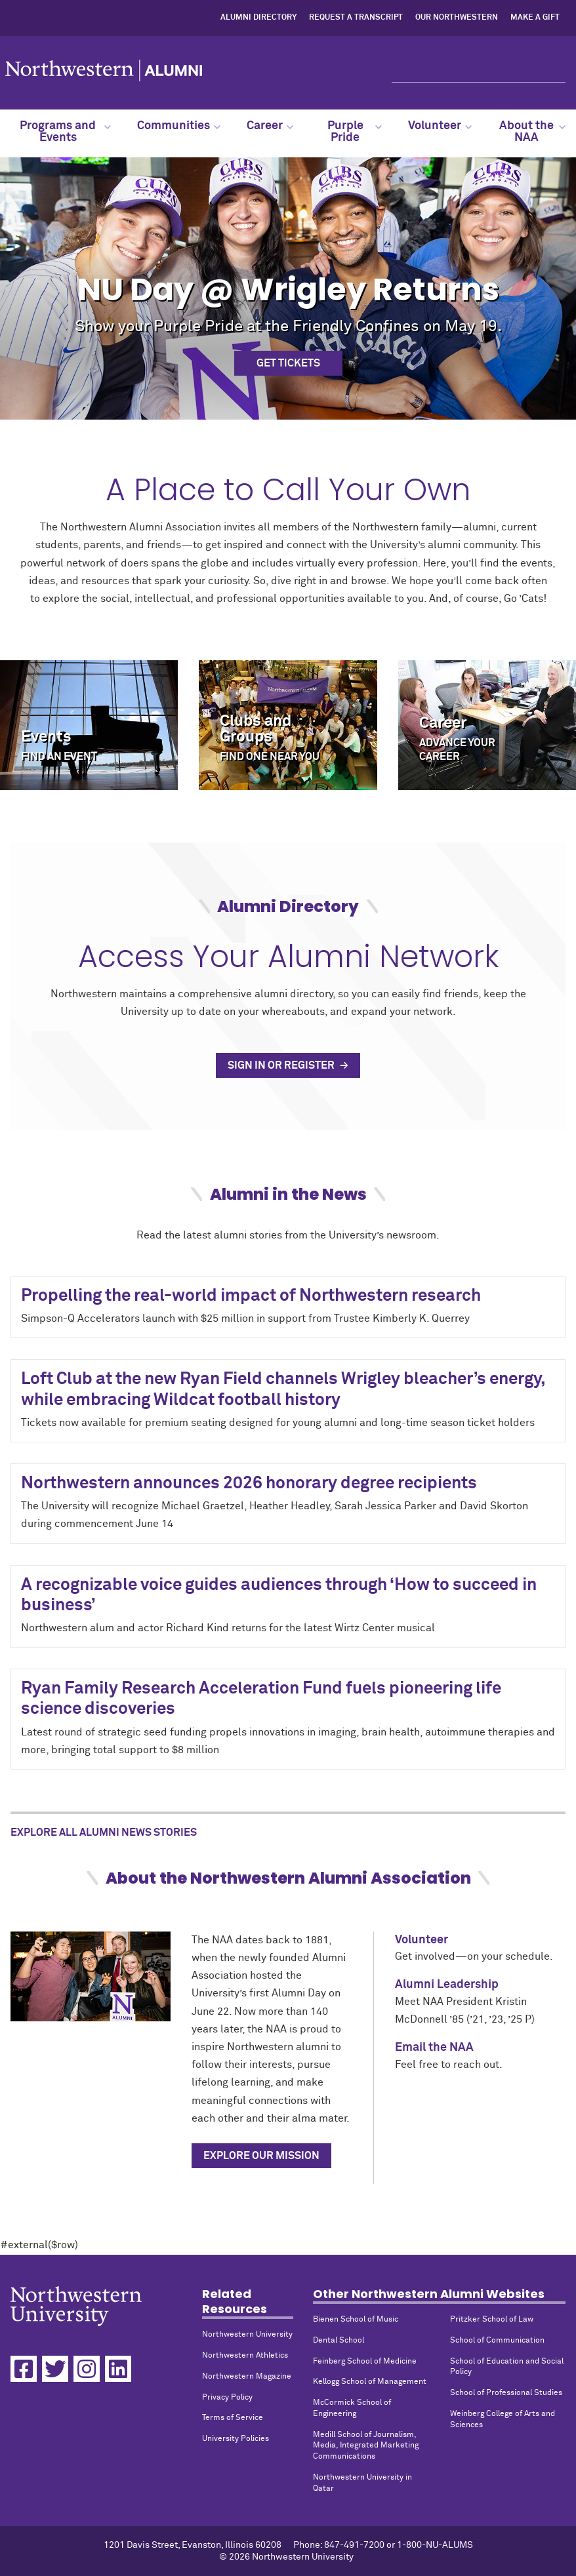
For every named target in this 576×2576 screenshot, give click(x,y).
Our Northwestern (456, 18)
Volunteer (440, 126)
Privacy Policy (227, 2398)
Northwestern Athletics (245, 2356)
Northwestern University (247, 2335)
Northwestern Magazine (246, 2377)
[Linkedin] (118, 2369)
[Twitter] (55, 2369)
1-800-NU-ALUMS (435, 2545)
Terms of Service (232, 2418)
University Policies (235, 2439)
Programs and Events (65, 132)
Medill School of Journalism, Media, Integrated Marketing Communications (366, 2446)
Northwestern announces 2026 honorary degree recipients (249, 1483)
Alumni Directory (258, 18)
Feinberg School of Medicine (365, 2362)
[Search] (479, 71)
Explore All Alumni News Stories (103, 1832)
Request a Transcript (356, 18)
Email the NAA (434, 2047)
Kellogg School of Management (369, 2382)
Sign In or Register (282, 1065)
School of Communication (497, 2341)
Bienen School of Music (355, 2320)
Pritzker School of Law (491, 2320)
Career (270, 126)
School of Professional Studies (506, 2393)
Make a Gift (535, 18)
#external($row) (288, 1361)
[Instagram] (86, 2369)
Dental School (338, 2341)
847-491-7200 (354, 2545)
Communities (178, 126)
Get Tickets (288, 363)
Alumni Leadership (447, 1985)
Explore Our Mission (261, 2155)
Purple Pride (354, 132)
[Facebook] (23, 2369)
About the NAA (532, 132)
